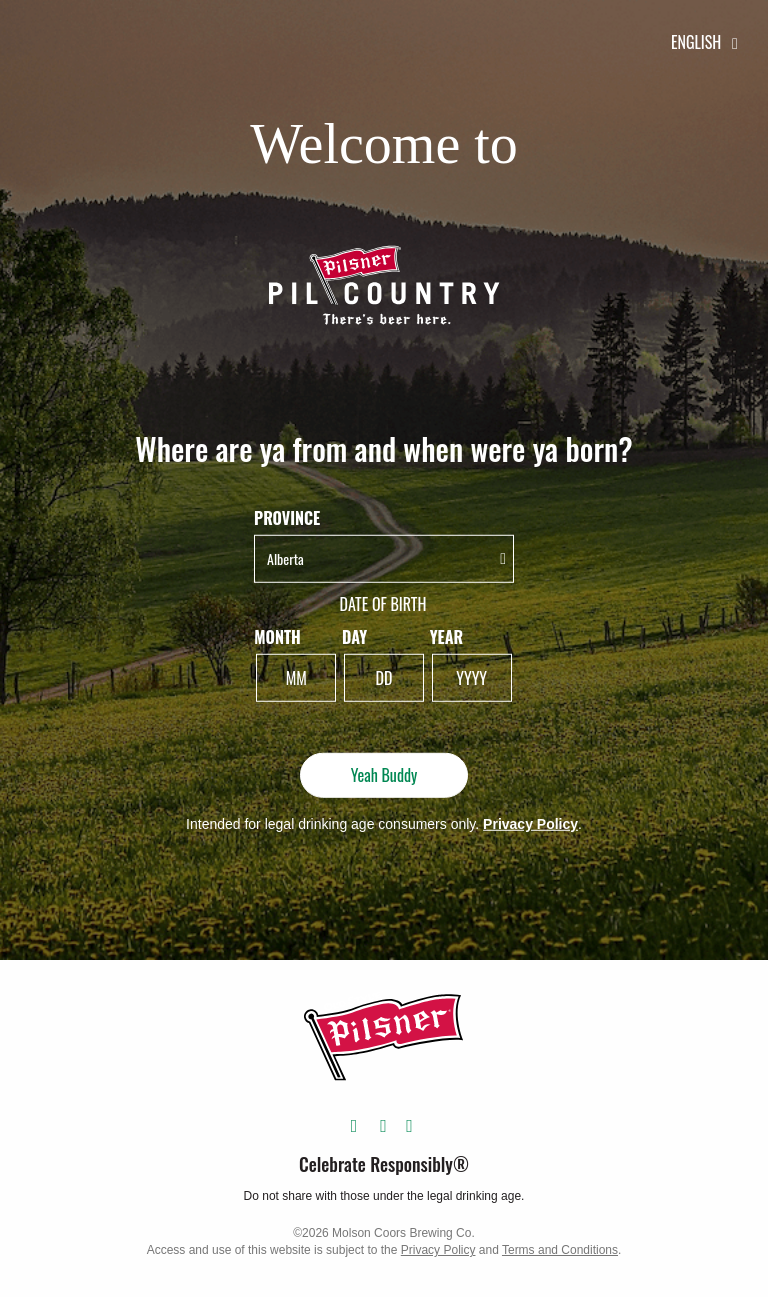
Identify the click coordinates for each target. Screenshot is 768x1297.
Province (287, 518)
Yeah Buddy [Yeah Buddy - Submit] (384, 775)
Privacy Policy (530, 823)
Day (354, 637)
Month (277, 637)
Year (446, 637)
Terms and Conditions (560, 1250)
